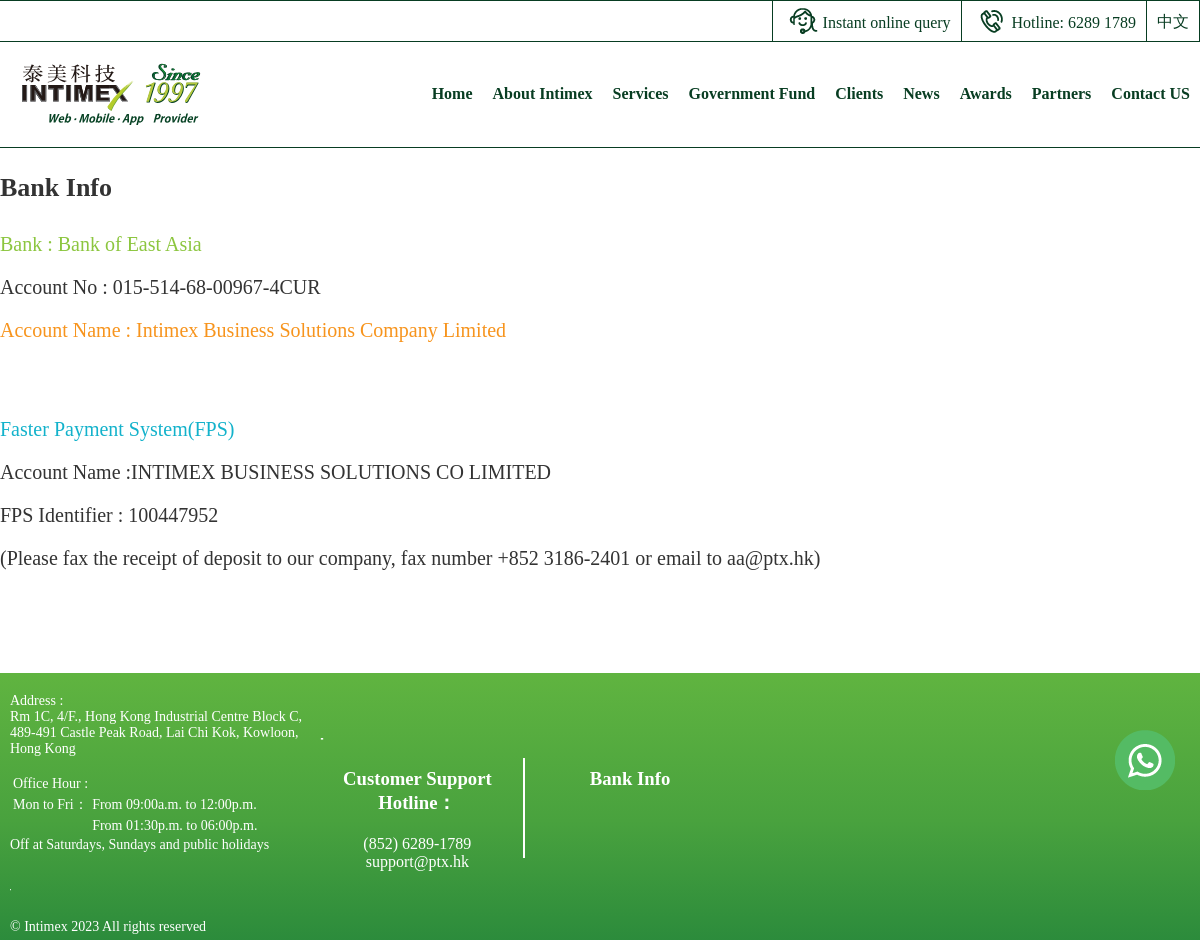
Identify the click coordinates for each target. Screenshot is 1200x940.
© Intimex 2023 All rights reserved (108, 926)
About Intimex (543, 93)
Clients (859, 93)
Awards (986, 93)
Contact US (1150, 93)
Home (452, 93)
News (921, 93)
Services (641, 93)
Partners (1062, 93)
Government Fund (752, 93)
